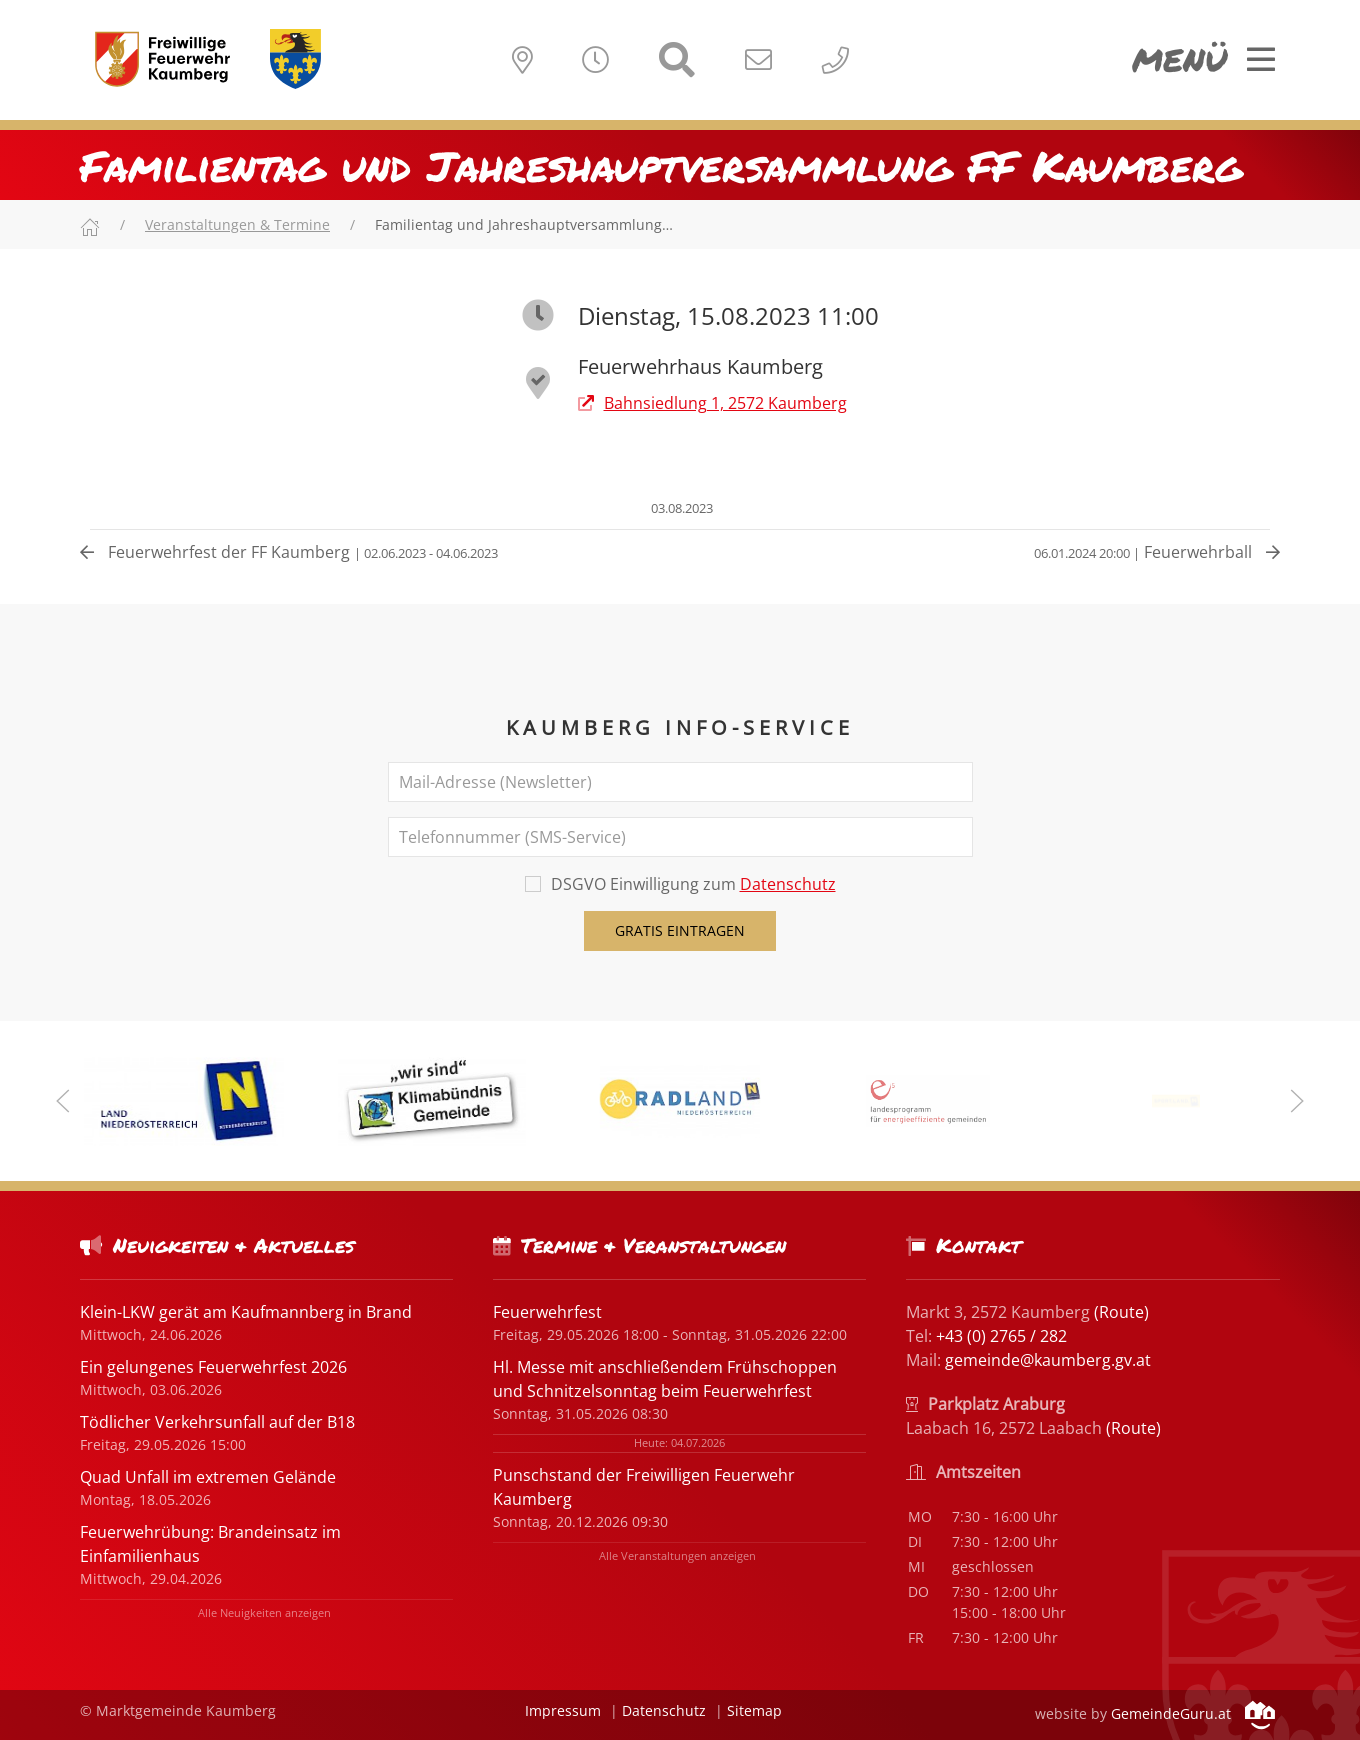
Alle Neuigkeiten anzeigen (264, 1612)
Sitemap (754, 1710)
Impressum (563, 1710)
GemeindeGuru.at (1193, 1713)
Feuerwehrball (1157, 552)
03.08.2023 (680, 508)
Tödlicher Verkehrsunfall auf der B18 (217, 1422)
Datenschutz (788, 884)
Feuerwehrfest (547, 1312)
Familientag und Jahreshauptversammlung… (524, 224)
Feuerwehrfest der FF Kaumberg (289, 552)
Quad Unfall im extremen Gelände (208, 1477)
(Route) (1121, 1312)
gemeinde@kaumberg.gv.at (1048, 1360)
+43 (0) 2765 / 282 (1001, 1336)
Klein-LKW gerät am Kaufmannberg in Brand (246, 1312)
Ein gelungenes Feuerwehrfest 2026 (213, 1367)
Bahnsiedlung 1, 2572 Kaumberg (712, 403)
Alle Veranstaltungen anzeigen (677, 1555)
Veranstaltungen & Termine (237, 224)
